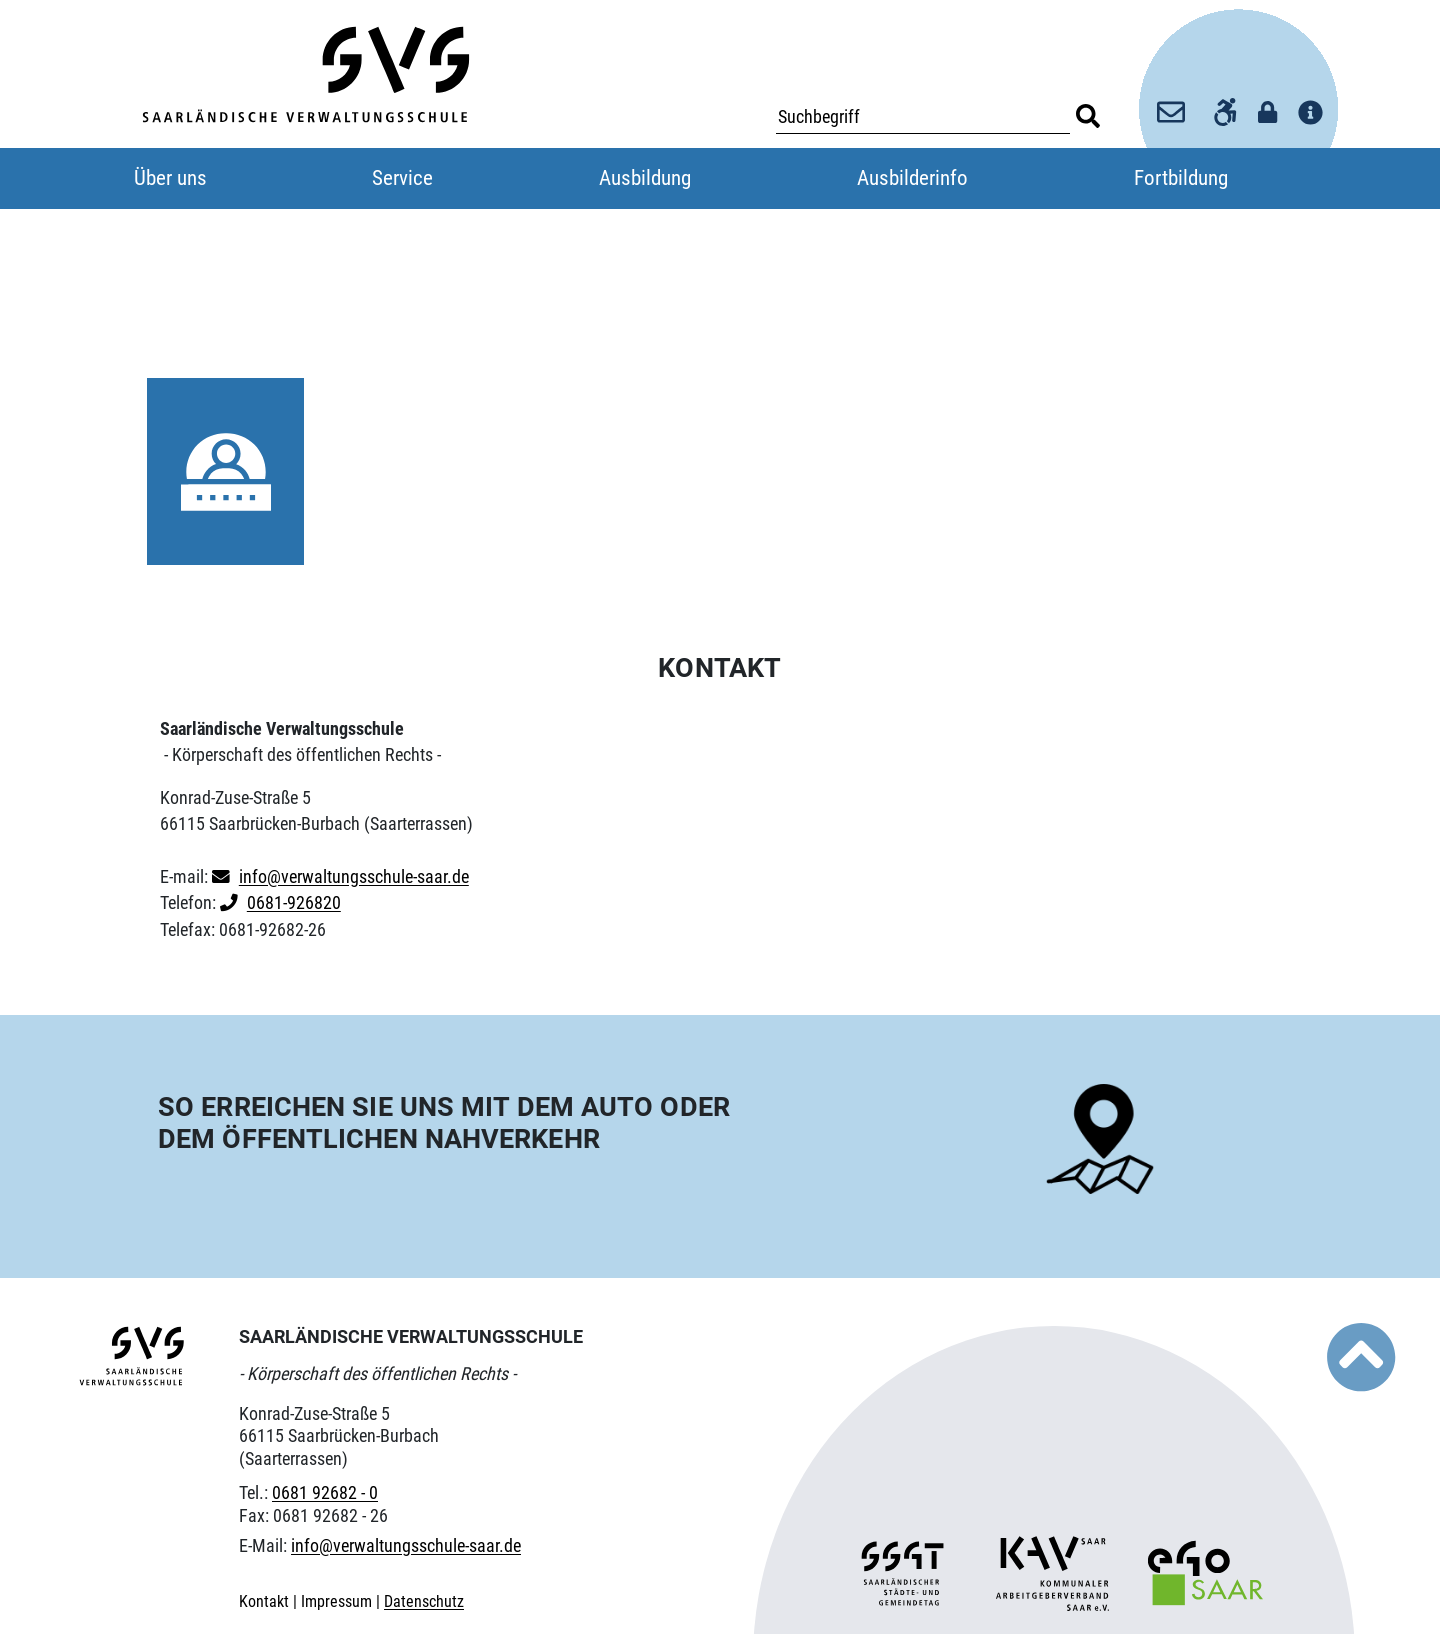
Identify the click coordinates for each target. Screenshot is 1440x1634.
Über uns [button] (170, 178)
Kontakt (266, 1601)
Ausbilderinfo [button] (912, 178)
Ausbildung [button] (645, 178)
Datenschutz (424, 1601)
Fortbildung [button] (1181, 178)
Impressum (338, 1601)
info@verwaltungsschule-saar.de (354, 877)
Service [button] (402, 178)
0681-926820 (294, 903)
